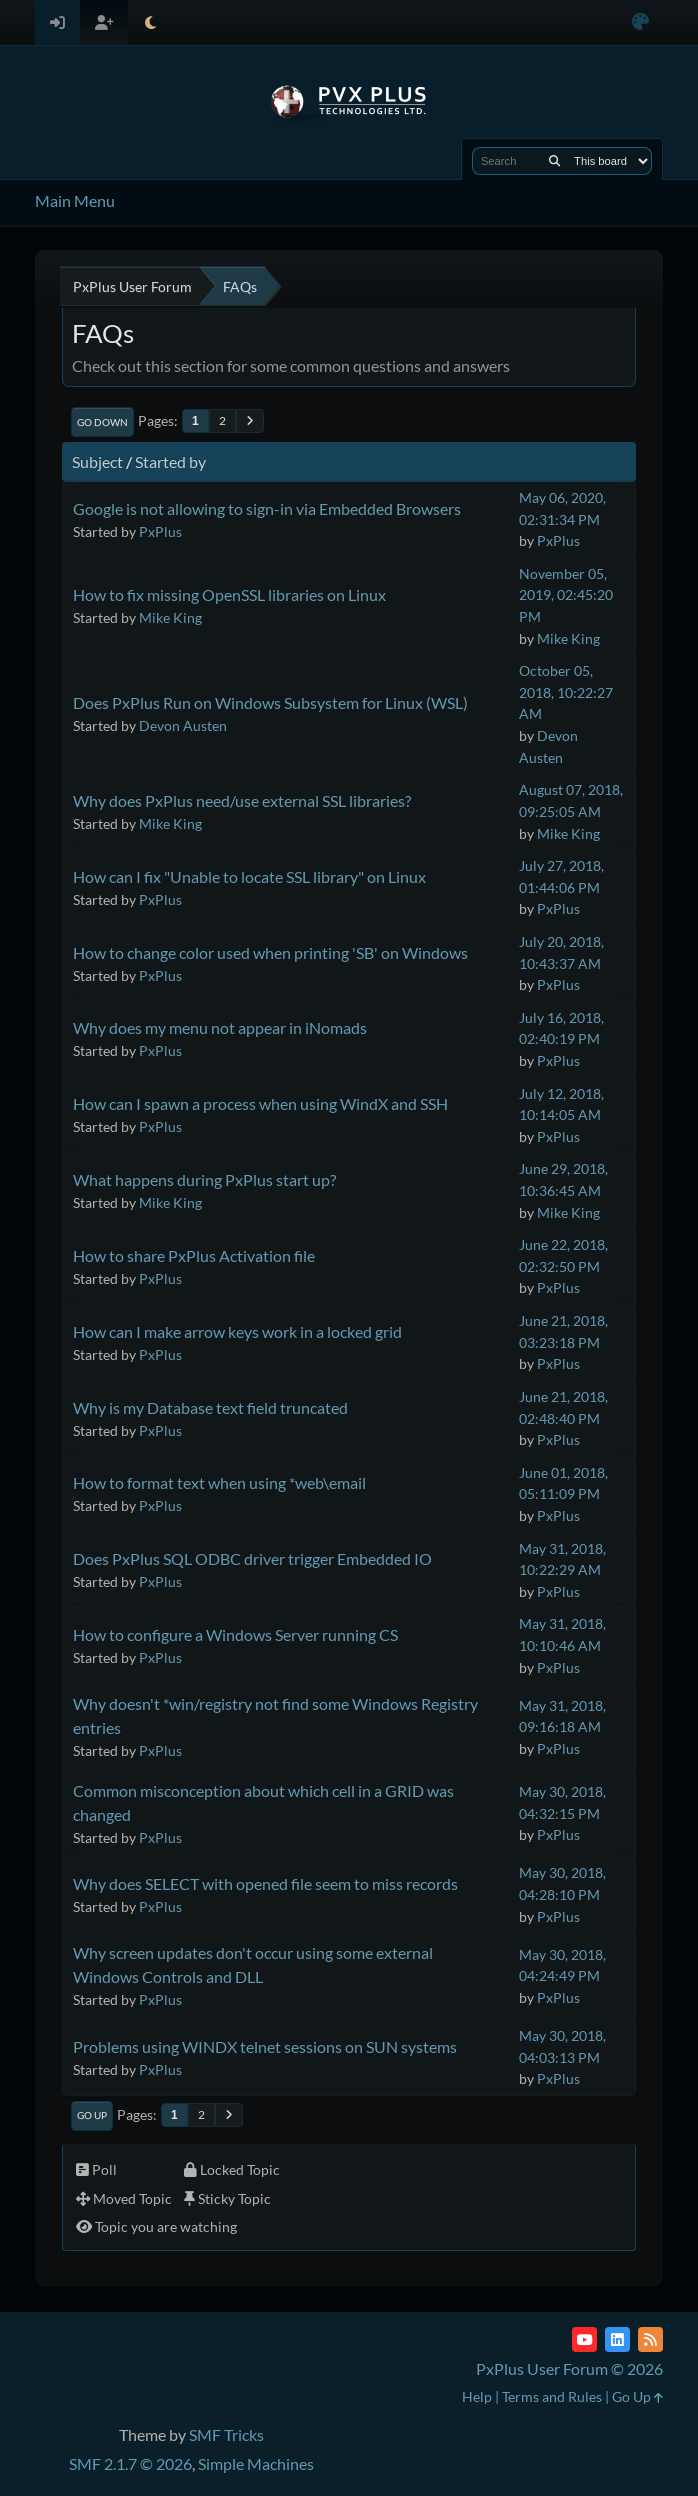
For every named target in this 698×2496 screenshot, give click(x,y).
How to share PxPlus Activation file (194, 1255)
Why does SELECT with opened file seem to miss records (265, 1883)
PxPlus (160, 531)
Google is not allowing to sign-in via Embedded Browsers (267, 508)
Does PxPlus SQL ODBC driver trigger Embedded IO (252, 1558)
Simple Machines (256, 2463)
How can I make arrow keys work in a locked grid (237, 1331)
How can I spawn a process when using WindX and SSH (260, 1103)
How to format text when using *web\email (219, 1482)
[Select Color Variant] (640, 22)
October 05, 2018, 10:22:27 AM (566, 692)
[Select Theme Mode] (150, 22)
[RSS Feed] (650, 2339)
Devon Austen (183, 725)
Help (477, 2396)
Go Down (102, 422)
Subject (97, 461)
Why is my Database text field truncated (210, 1407)
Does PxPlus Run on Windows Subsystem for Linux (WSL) (270, 702)
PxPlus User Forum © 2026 (569, 2368)
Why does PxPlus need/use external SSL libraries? (242, 800)
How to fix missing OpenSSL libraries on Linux (229, 594)
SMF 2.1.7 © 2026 (130, 2463)
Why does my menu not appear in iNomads (220, 1027)
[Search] (554, 161)
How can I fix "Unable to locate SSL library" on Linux (249, 876)
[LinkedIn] (617, 2339)
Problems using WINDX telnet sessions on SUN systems (265, 2046)
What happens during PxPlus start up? (204, 1179)
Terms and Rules (552, 2396)
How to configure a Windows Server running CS (235, 1634)
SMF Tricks (226, 2434)
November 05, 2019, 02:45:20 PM (566, 595)
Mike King (170, 617)
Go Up (92, 2115)
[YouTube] (584, 2339)
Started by (170, 461)
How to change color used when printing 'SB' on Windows (270, 952)
